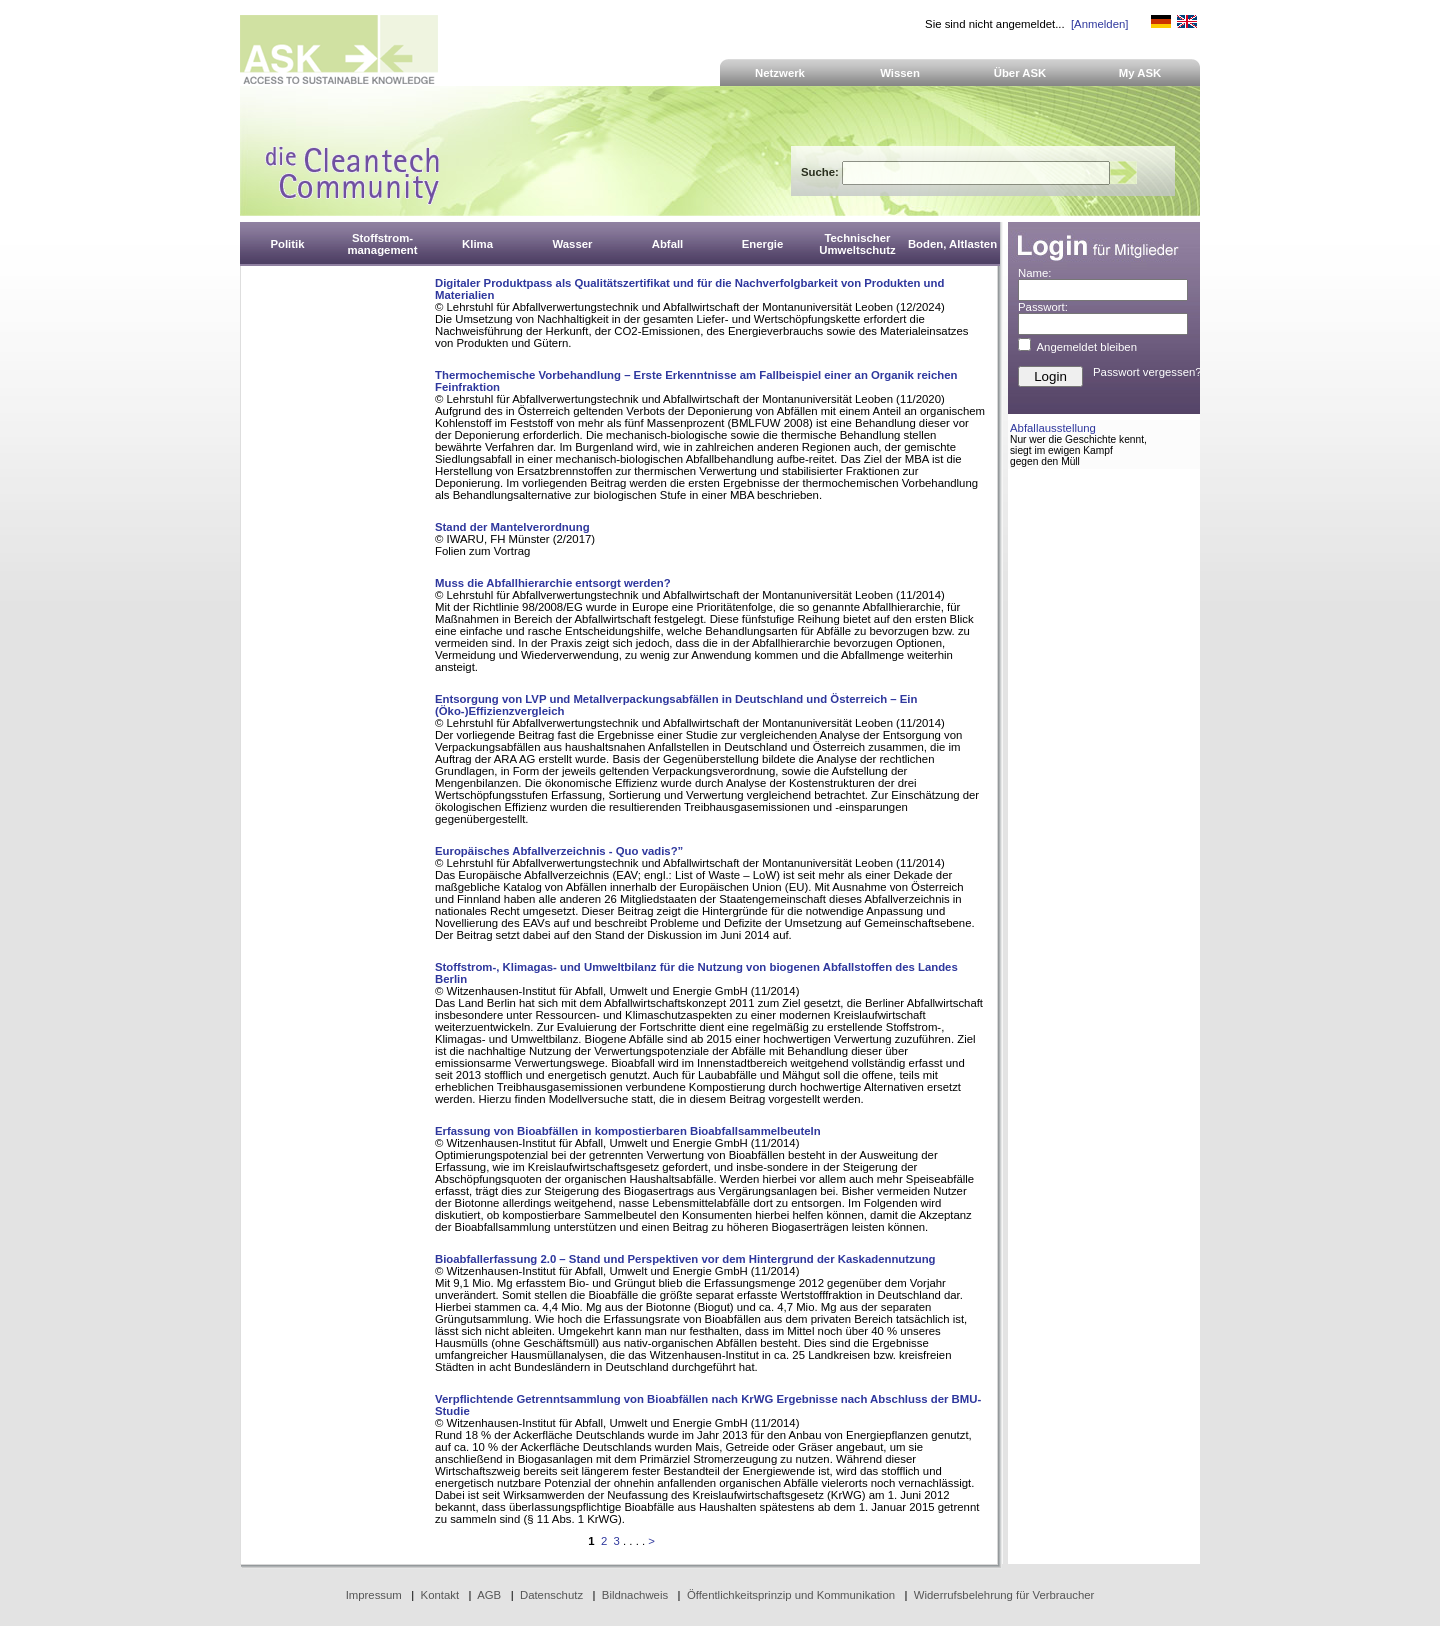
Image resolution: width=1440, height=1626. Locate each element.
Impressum (374, 1595)
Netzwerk (780, 73)
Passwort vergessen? (1147, 372)
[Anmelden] (1099, 24)
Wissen (900, 73)
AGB (489, 1595)
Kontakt (440, 1595)
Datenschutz (551, 1595)
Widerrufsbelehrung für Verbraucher (1004, 1595)
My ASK (1140, 73)
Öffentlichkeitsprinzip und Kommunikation (791, 1595)
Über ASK (1020, 73)
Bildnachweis (635, 1595)
